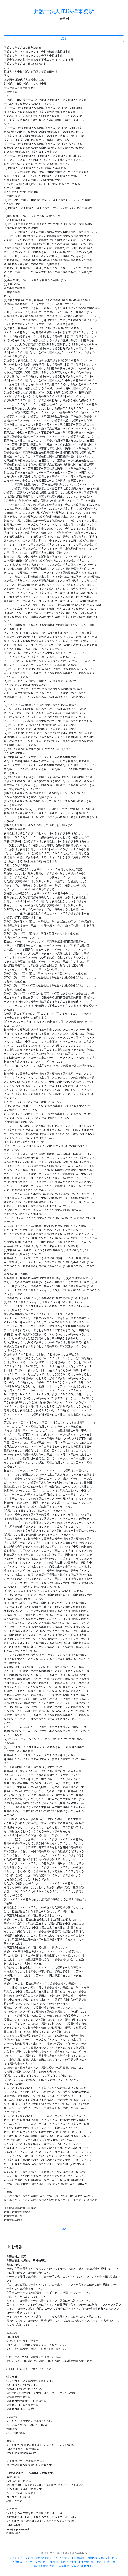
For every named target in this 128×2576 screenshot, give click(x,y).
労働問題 (53, 2561)
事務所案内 (87, 2565)
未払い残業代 (68, 2561)
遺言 (114, 2557)
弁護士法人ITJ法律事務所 (64, 11)
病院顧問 (63, 2565)
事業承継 (83, 2561)
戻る (64, 38)
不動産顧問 (78, 2557)
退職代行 (92, 2557)
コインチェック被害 (21, 2557)
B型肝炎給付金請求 (45, 2565)
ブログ (75, 2565)
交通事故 (17, 2561)
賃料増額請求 (43, 2557)
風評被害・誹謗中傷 (103, 2561)
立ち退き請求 (61, 2557)
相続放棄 (104, 2557)
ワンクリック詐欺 (35, 2561)
